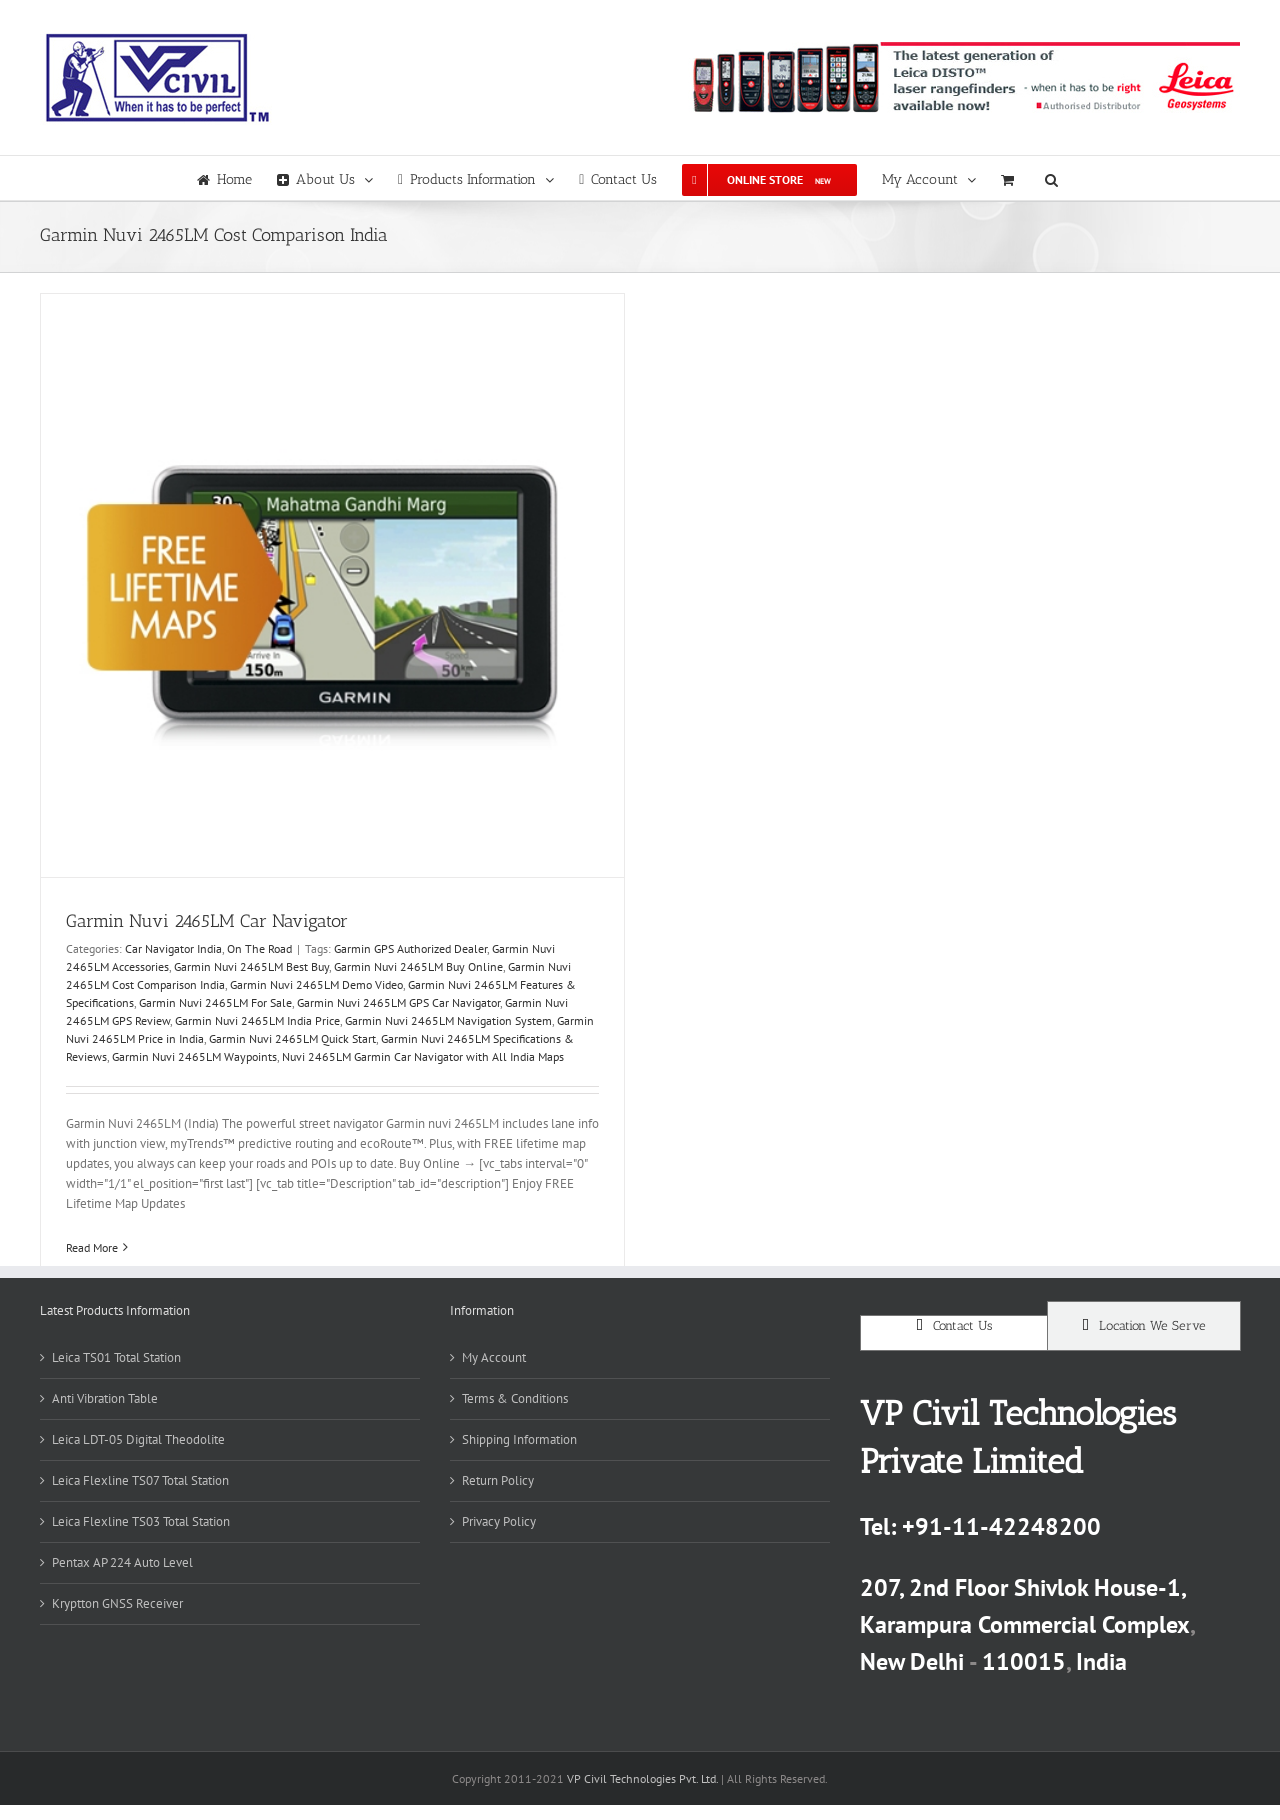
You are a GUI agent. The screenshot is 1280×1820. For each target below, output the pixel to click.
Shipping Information (519, 1439)
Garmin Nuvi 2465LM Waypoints (194, 1056)
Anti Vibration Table (105, 1398)
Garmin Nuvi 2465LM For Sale (215, 1002)
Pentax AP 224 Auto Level (122, 1562)
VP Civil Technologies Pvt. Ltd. (642, 1778)
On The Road (259, 948)
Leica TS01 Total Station (116, 1357)
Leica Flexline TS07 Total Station (140, 1480)
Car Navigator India (173, 948)
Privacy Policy (499, 1521)
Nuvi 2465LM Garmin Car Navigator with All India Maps (423, 1056)
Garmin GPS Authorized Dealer (410, 948)
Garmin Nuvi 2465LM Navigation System (448, 1020)
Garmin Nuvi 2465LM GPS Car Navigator (398, 1002)
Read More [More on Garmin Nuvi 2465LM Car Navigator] (92, 1247)
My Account (494, 1357)
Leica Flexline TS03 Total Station (141, 1521)
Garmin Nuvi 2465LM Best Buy (251, 966)
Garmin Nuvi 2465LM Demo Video (316, 984)
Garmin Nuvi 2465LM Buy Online (418, 966)
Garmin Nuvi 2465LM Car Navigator (207, 921)
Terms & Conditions (515, 1398)
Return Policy (498, 1480)
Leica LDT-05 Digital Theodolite (138, 1439)
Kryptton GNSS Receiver (117, 1603)
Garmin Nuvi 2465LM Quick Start (292, 1038)
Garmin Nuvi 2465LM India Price (257, 1020)
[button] (1051, 178)
